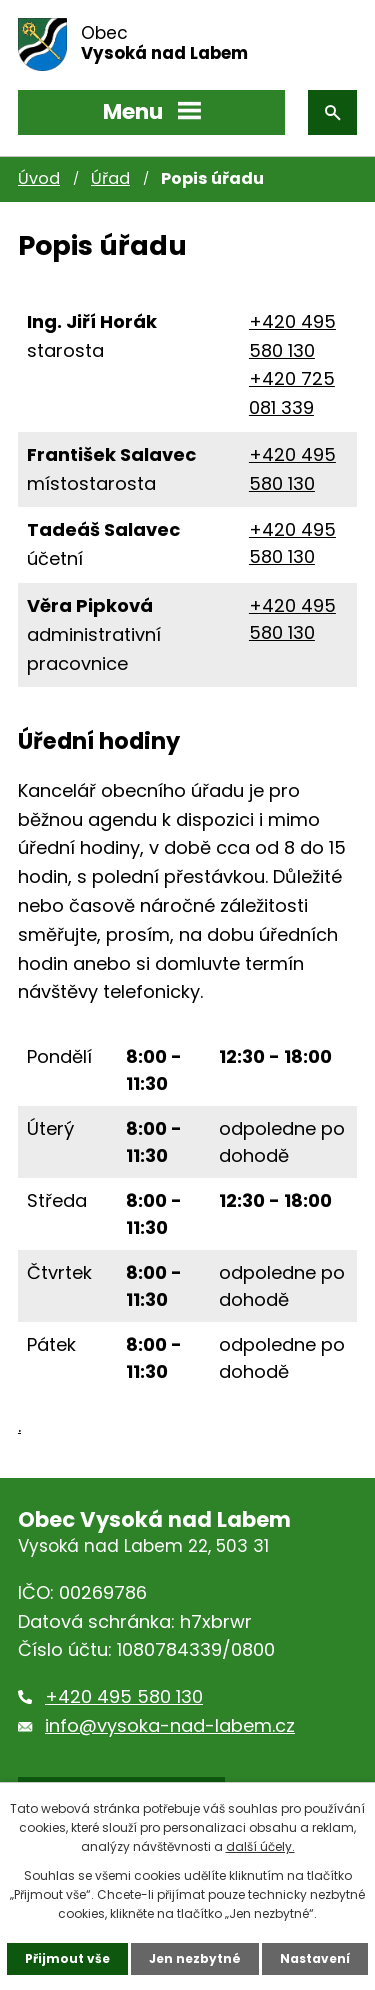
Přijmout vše (67, 1958)
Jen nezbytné (195, 1958)
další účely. (260, 1846)
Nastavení (315, 1958)
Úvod (39, 178)
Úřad (110, 178)
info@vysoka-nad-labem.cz (170, 1725)
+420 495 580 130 (124, 1696)
